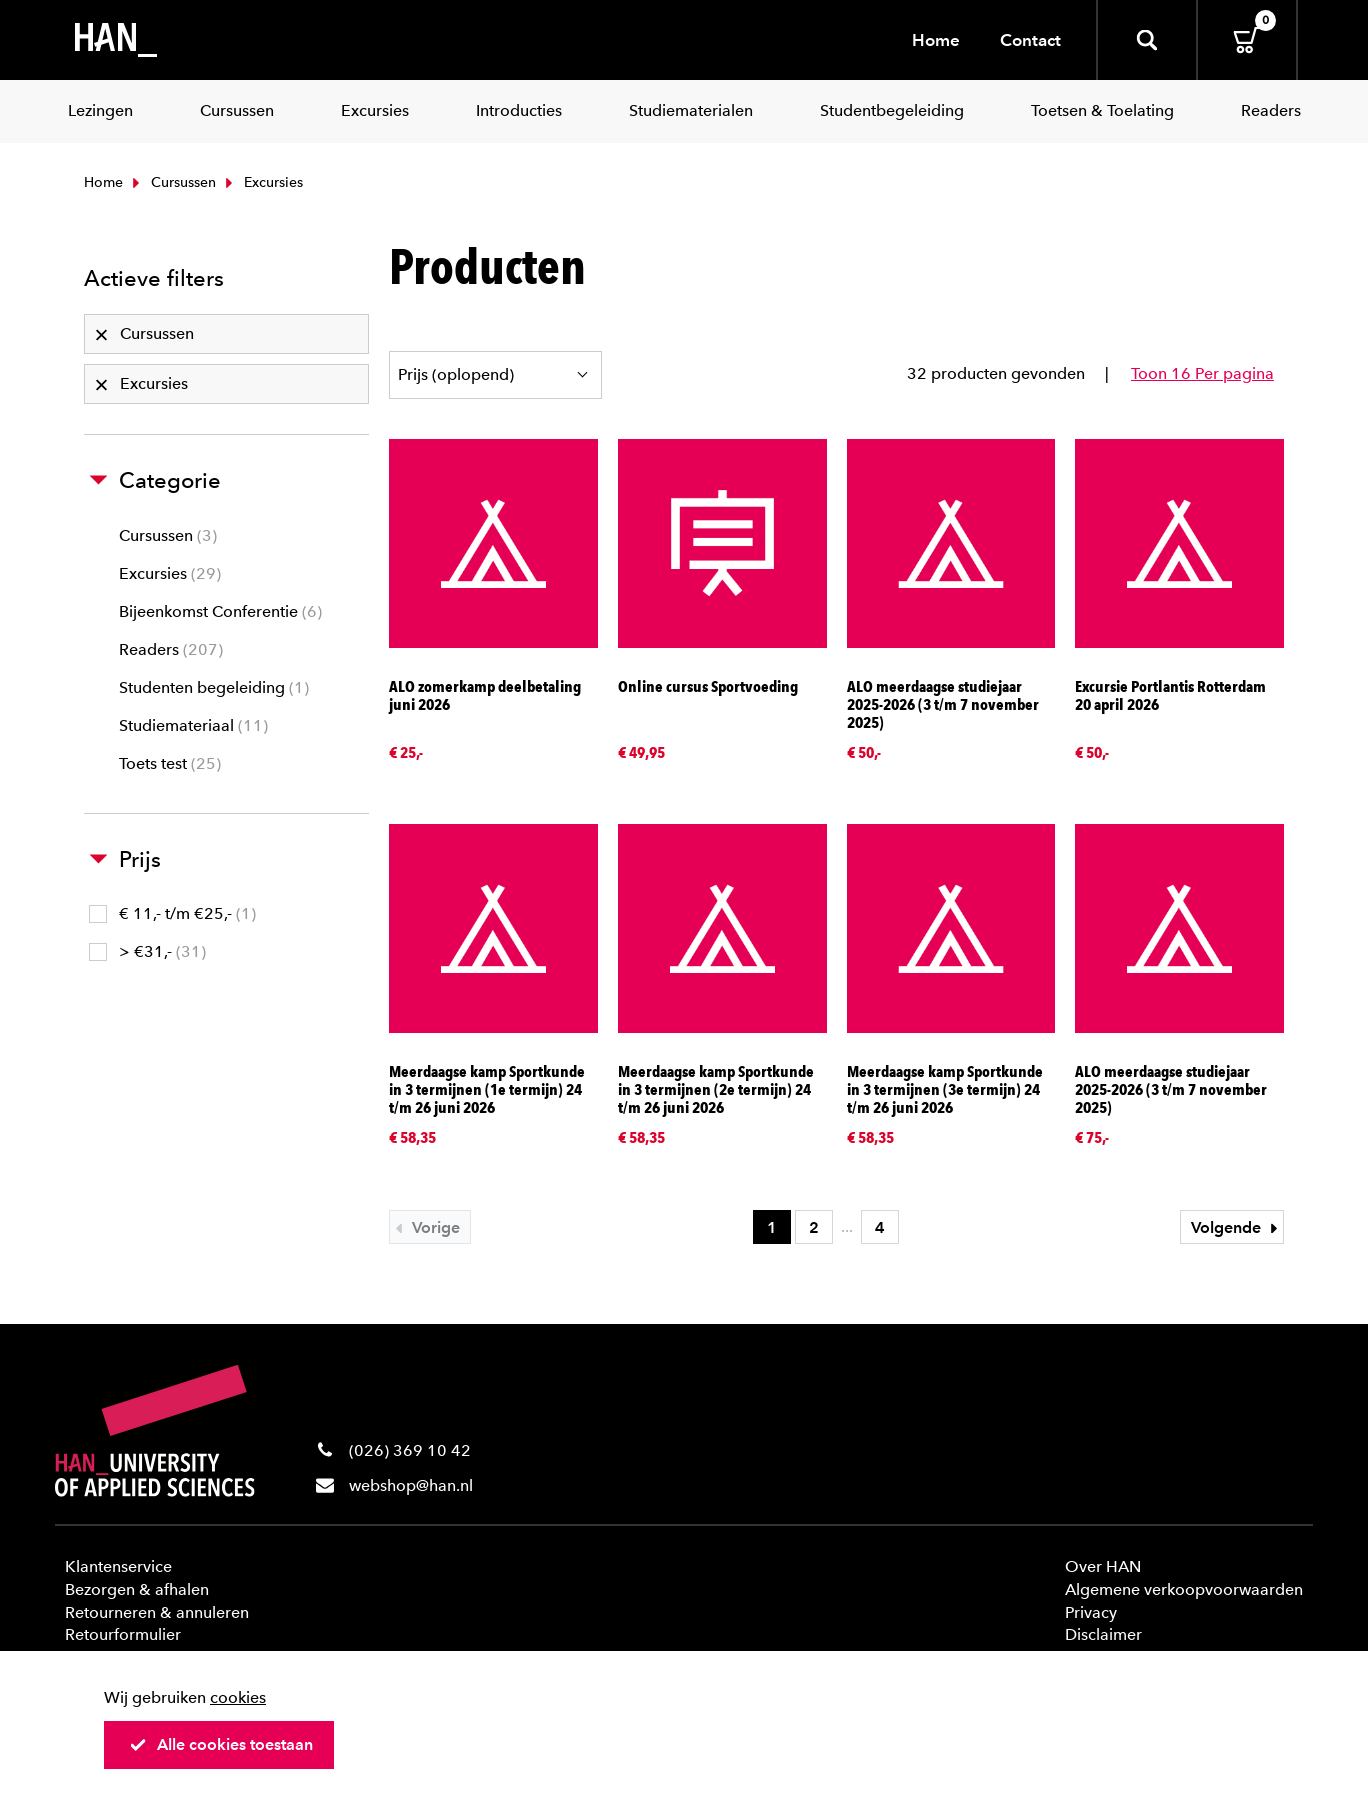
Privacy (1091, 1612)
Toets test (170, 763)
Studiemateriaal (193, 725)
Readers (171, 649)
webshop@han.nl (411, 1485)
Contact (1030, 40)
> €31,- (147, 951)
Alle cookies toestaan (221, 1744)
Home (936, 40)
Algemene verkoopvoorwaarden (1184, 1589)
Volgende (1237, 1227)
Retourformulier (123, 1634)
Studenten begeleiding (214, 687)
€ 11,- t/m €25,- (172, 913)
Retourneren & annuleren (157, 1612)
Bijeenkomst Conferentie (220, 611)
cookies (238, 1697)
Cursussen (172, 182)
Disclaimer (1103, 1634)
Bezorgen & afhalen (137, 1589)
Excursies (170, 573)
